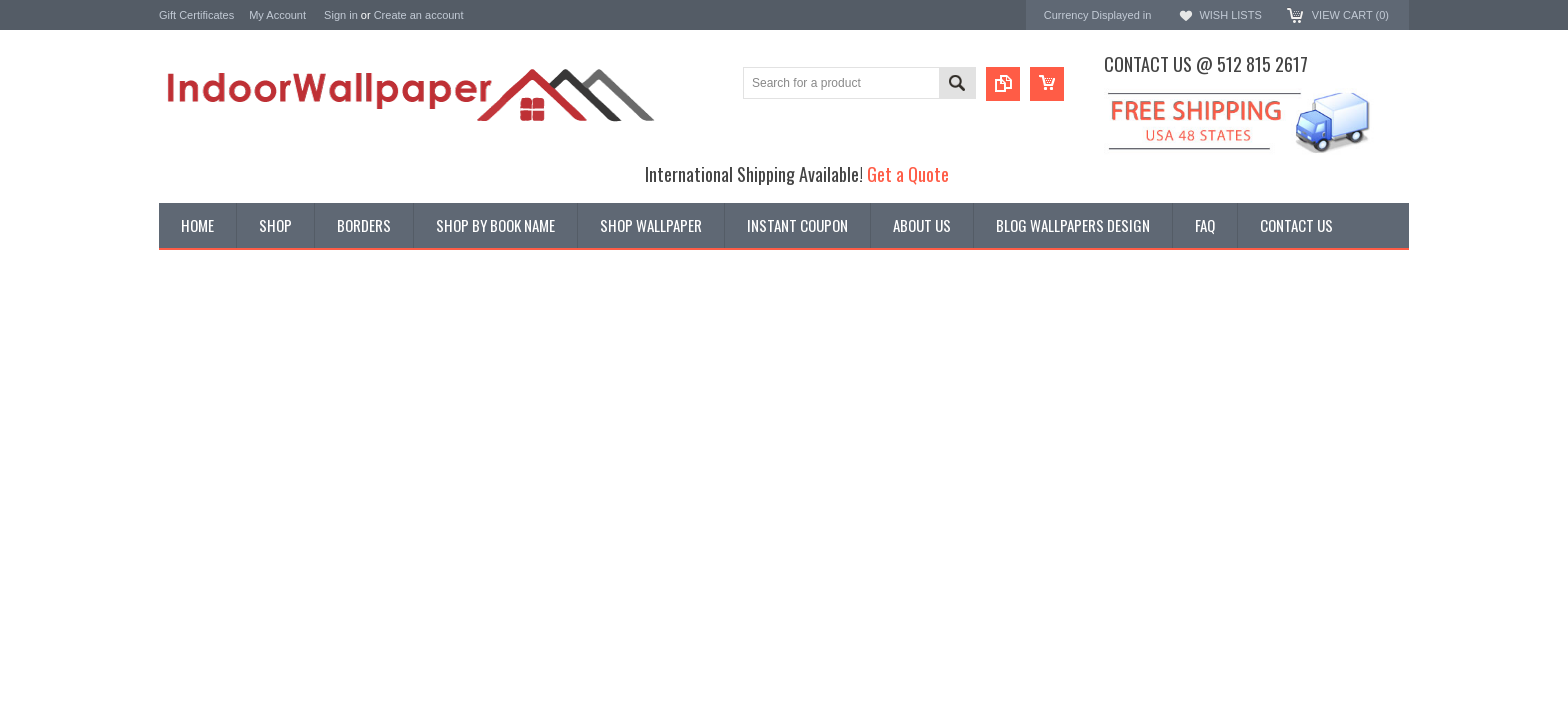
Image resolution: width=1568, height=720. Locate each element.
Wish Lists (1230, 15)
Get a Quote (908, 173)
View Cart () (1350, 15)
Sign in (341, 15)
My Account (277, 15)
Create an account (419, 15)
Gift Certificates (196, 15)
